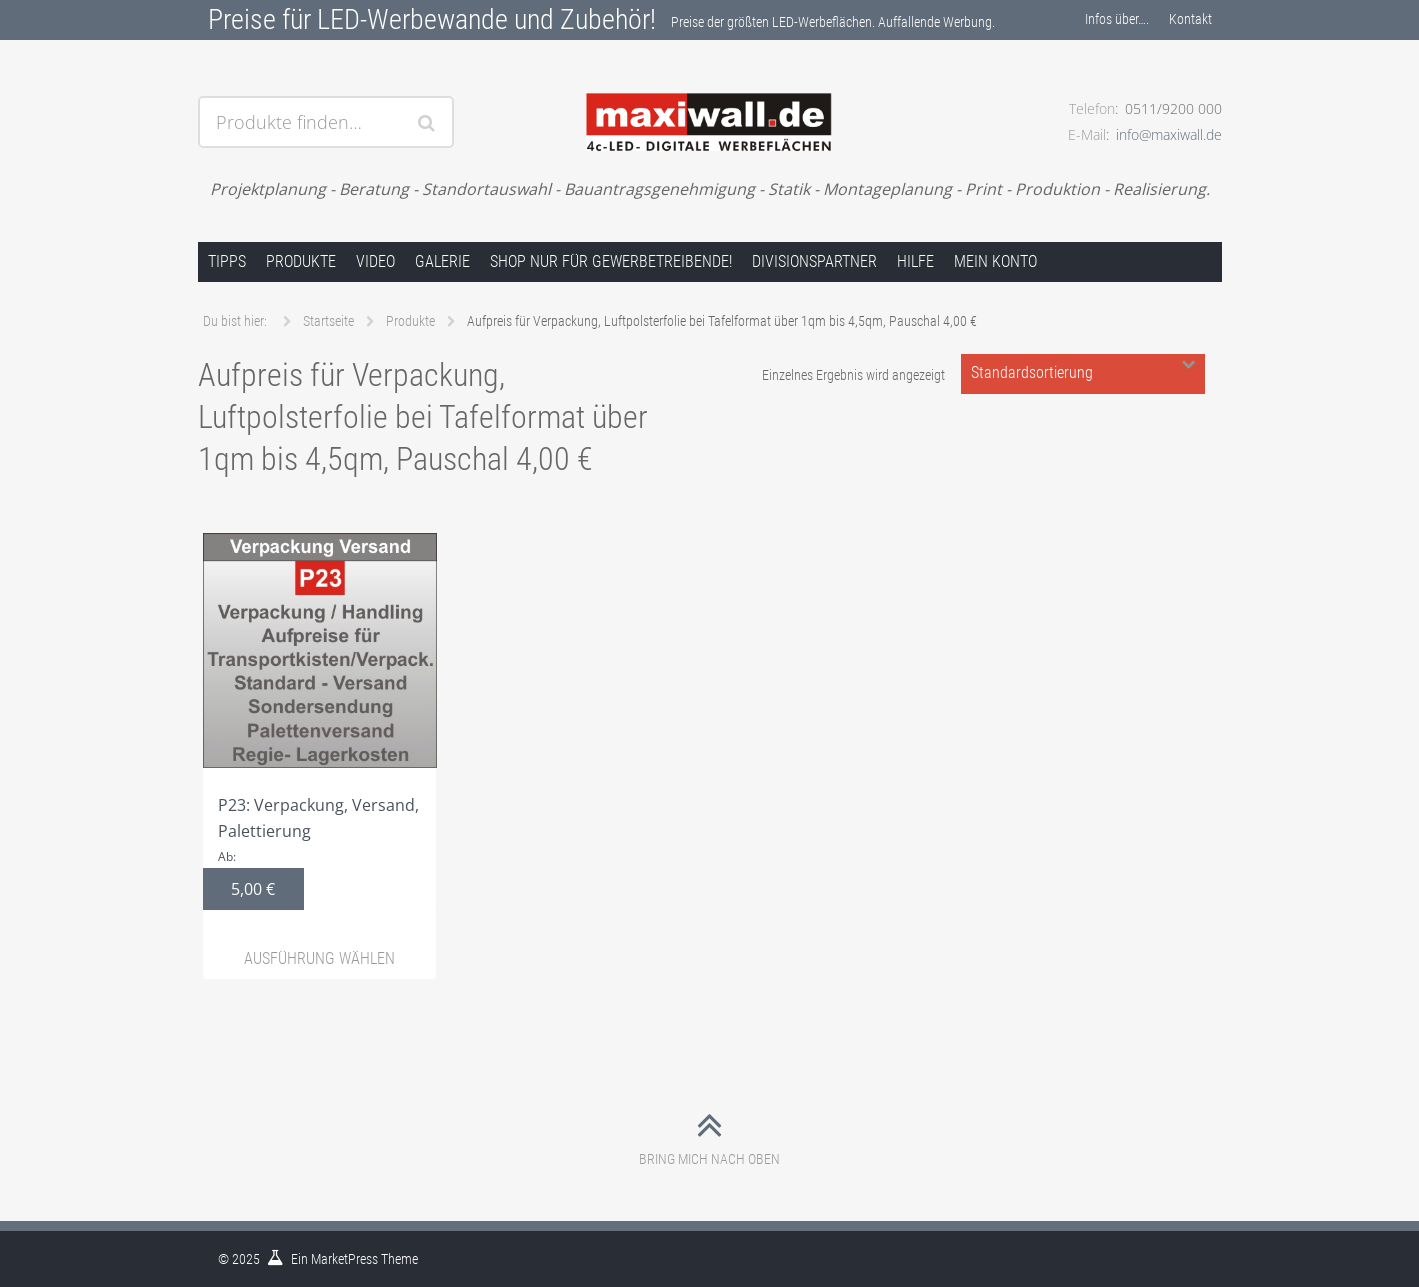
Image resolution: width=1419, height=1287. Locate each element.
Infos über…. (1117, 19)
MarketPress (344, 1259)
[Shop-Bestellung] (1083, 374)
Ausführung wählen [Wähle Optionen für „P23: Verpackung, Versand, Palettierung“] (319, 958)
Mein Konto (995, 261)
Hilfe (915, 261)
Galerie (442, 261)
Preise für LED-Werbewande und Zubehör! (432, 19)
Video (375, 261)
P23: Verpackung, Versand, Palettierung (320, 721)
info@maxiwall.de (1169, 134)
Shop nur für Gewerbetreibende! (611, 261)
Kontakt (1190, 19)
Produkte (301, 261)
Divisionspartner (814, 261)
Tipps (227, 261)
